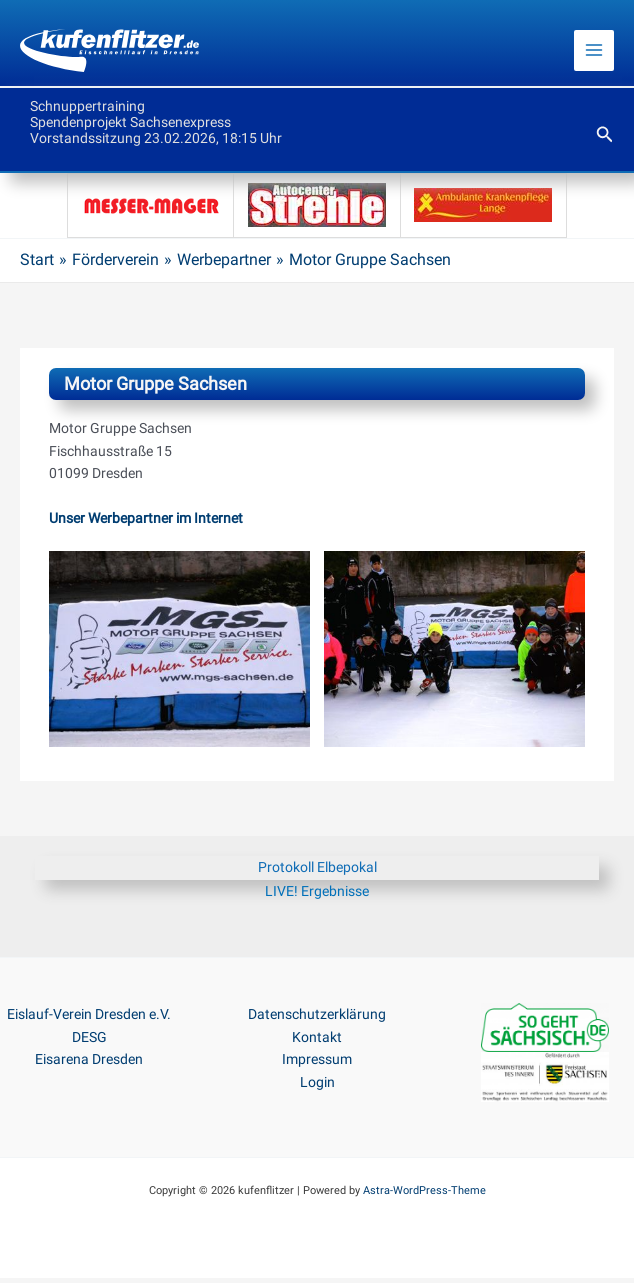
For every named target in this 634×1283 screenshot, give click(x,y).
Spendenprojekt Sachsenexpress (130, 127)
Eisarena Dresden (89, 1064)
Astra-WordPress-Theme (424, 1195)
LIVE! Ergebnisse (317, 896)
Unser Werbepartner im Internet (146, 523)
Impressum (317, 1064)
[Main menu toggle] (594, 53)
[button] (605, 139)
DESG (89, 1042)
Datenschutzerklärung (317, 1019)
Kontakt (317, 1042)
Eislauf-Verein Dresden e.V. (89, 1019)
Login (317, 1087)
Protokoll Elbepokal (317, 872)
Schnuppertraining (87, 111)
